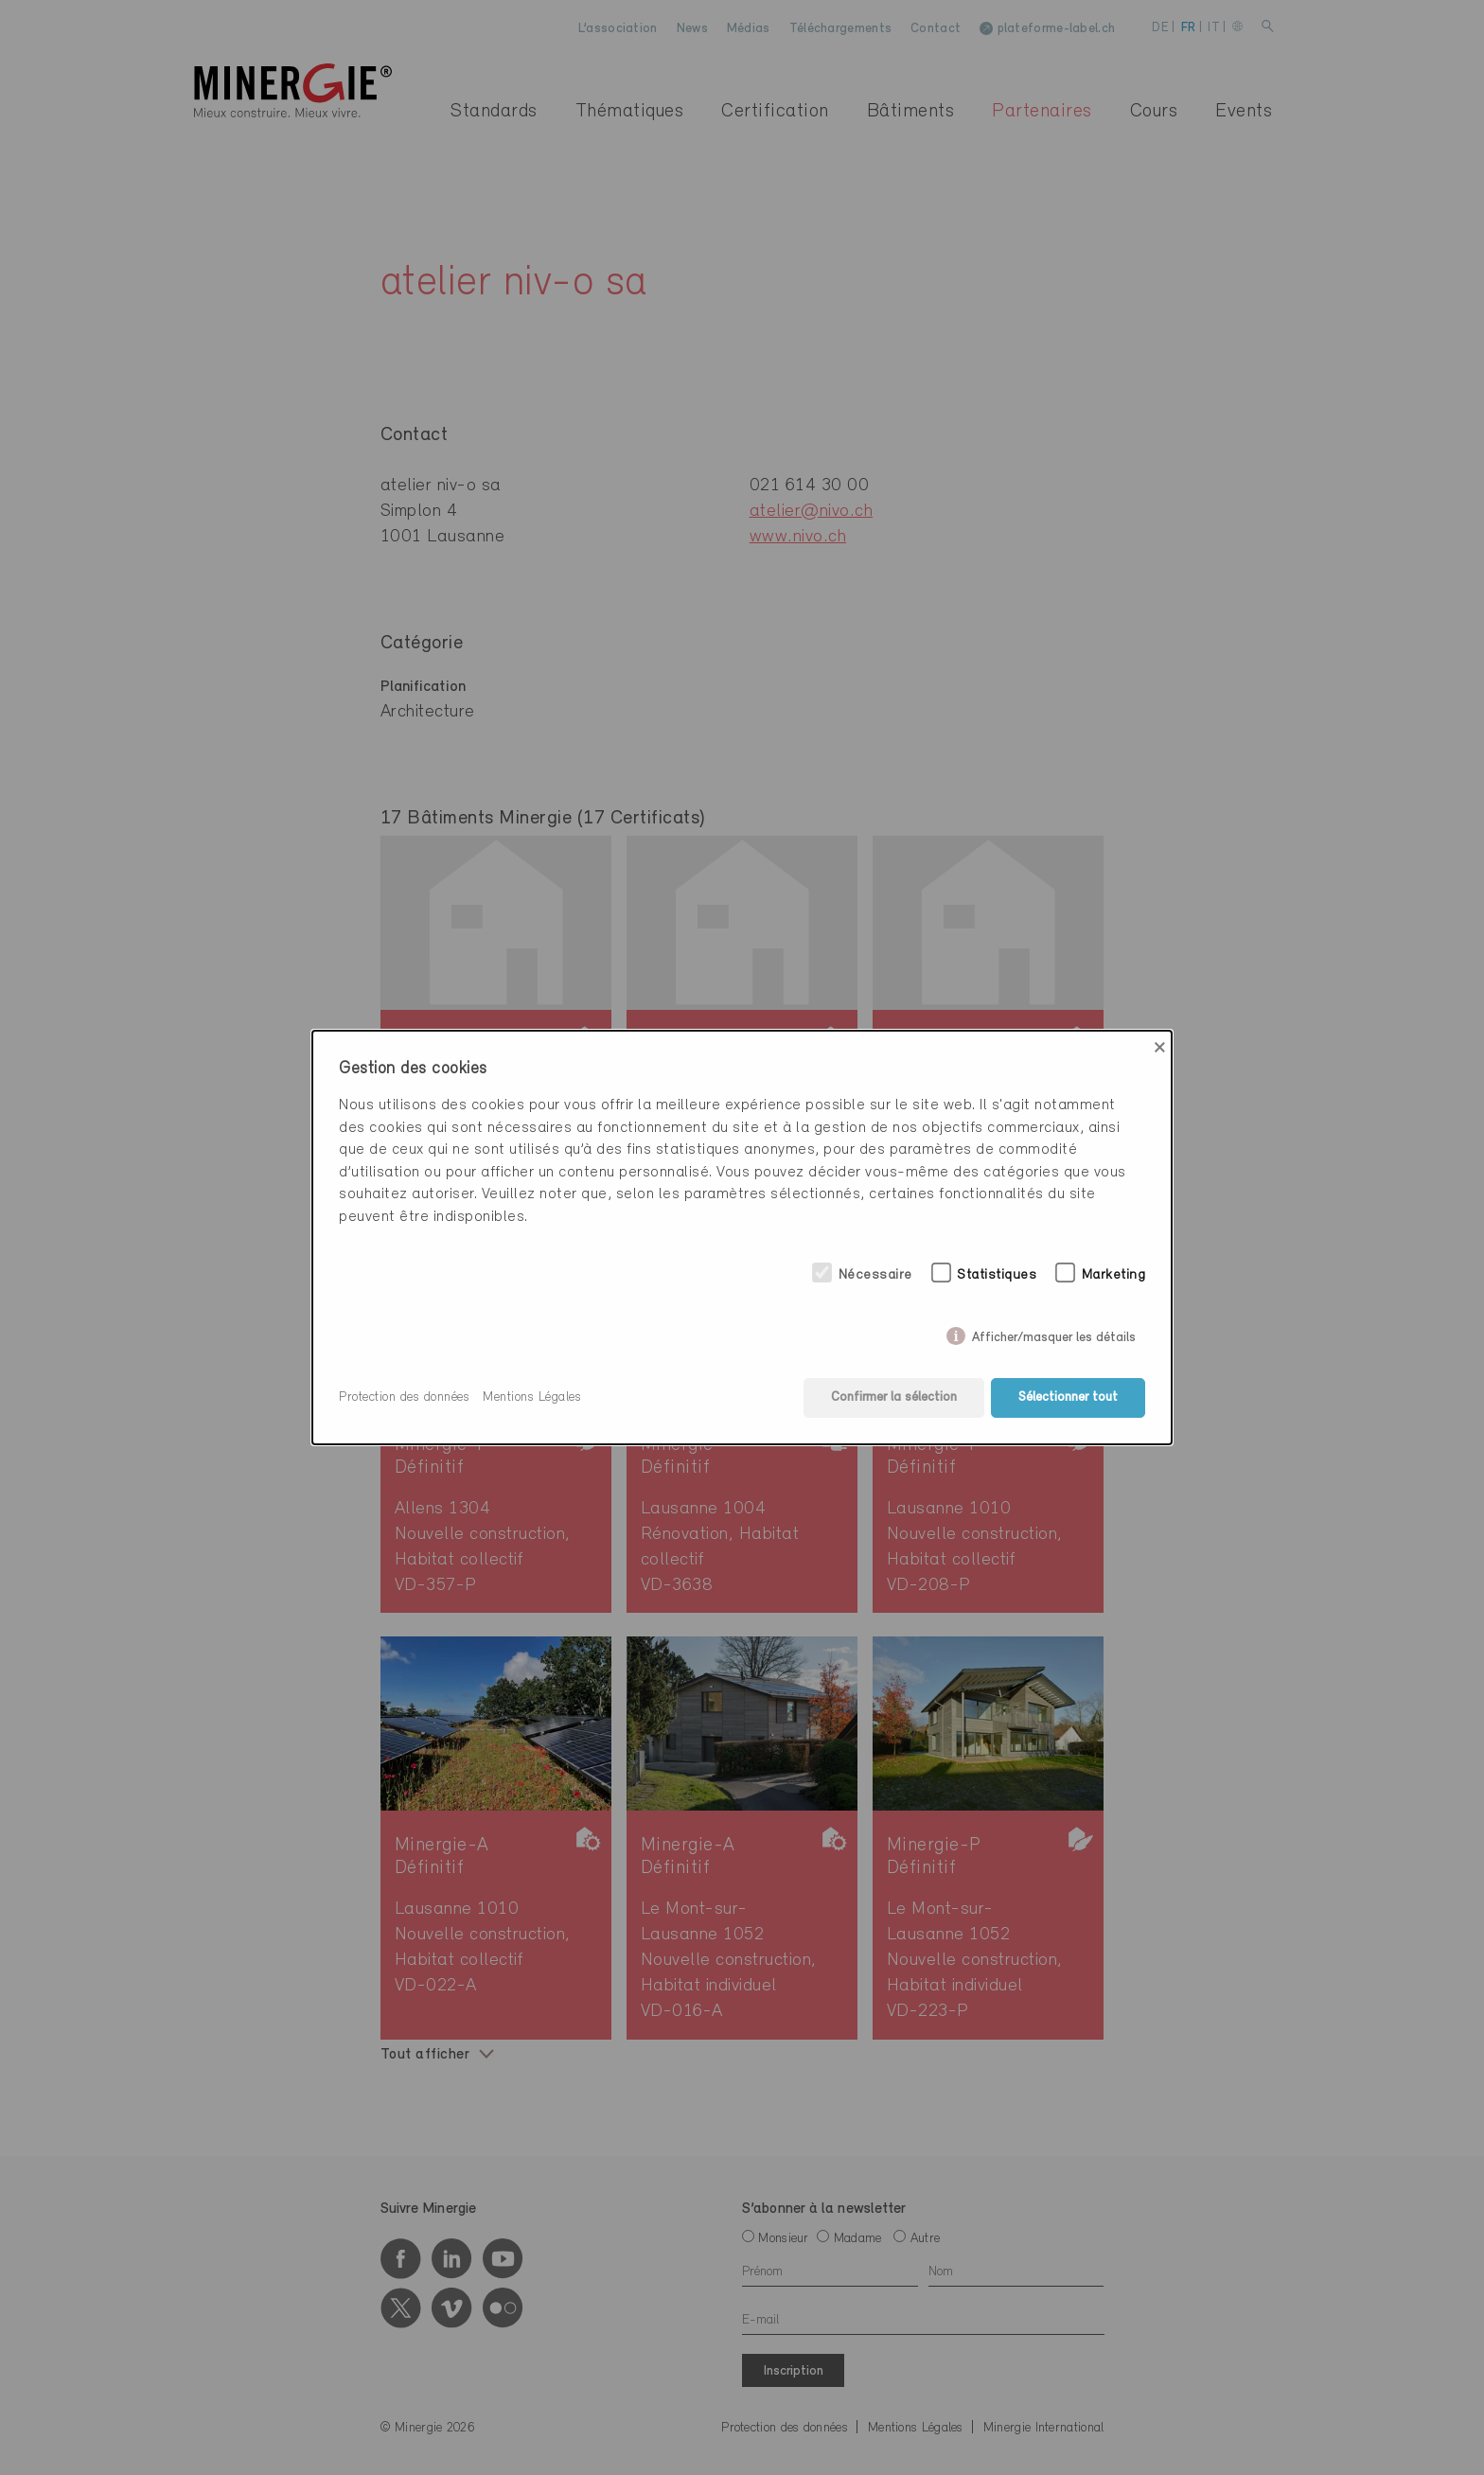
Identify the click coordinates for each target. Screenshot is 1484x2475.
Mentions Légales (532, 1397)
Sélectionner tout (1068, 1397)
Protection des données (404, 1397)
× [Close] (1160, 1047)
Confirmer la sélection (894, 1397)
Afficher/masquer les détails (1054, 1334)
